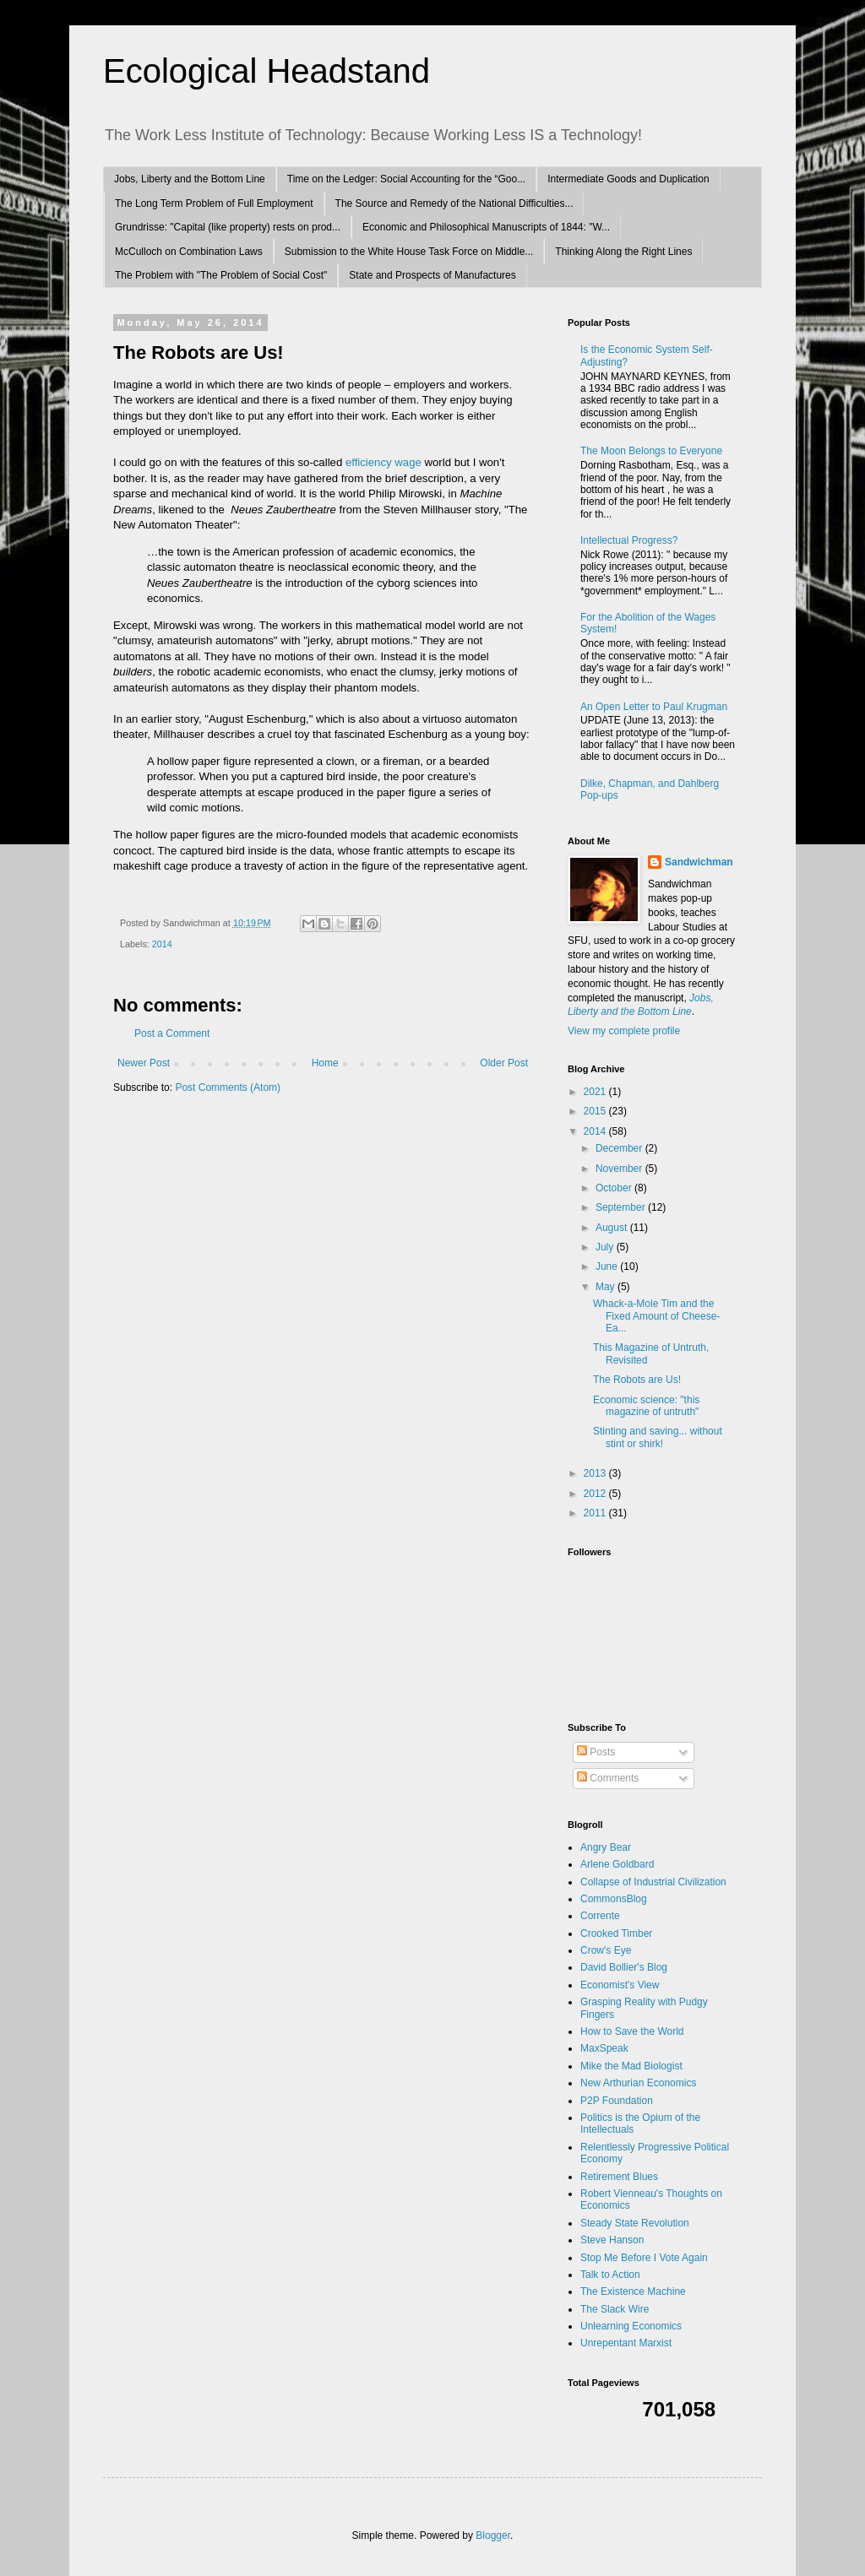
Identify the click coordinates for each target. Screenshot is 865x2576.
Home (325, 1063)
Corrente (600, 1916)
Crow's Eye (605, 1950)
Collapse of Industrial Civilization (653, 1882)
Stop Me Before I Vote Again (644, 2258)
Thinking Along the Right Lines (623, 252)
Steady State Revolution (634, 2223)
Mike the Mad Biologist (631, 2066)
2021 (596, 1092)
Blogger (493, 2535)
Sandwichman (699, 862)
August (613, 1228)
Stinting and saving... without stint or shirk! (657, 1437)
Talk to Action (610, 2274)
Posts (596, 1752)
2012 (596, 1494)
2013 (596, 1473)
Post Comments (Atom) (227, 1087)
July (606, 1247)
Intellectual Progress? (628, 540)
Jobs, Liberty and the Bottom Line (189, 179)
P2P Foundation (616, 2101)
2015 (596, 1111)
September (622, 1207)
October (615, 1188)
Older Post (504, 1063)
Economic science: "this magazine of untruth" (646, 1406)
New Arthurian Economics (638, 2083)
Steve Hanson (612, 2240)
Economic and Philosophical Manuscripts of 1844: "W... (486, 227)
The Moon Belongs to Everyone (651, 451)
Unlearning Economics (631, 2326)
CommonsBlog (613, 1899)
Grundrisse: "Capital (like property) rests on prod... (227, 227)
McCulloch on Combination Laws (189, 252)
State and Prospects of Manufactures (432, 275)
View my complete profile (624, 1031)
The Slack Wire (614, 2309)
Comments (608, 1778)
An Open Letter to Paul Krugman (653, 707)
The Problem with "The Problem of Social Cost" (221, 275)
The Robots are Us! (637, 1380)
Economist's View (619, 1985)
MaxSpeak (604, 2048)
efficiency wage (383, 462)
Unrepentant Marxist (626, 2343)
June (608, 1266)
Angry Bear (605, 1847)
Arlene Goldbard (617, 1864)
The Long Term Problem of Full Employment (214, 203)
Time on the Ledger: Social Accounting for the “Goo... (406, 179)
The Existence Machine (633, 2291)
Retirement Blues (619, 2177)
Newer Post (143, 1063)
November (620, 1168)
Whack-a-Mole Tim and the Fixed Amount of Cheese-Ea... (656, 1316)
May (606, 1287)
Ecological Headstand (266, 70)
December (620, 1148)
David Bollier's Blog (623, 1967)
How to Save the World (632, 2031)
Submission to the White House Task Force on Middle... (409, 252)
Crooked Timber (616, 1933)
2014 (162, 944)
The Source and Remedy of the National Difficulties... (454, 203)
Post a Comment (171, 1033)
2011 (596, 1513)
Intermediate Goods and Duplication (628, 179)
